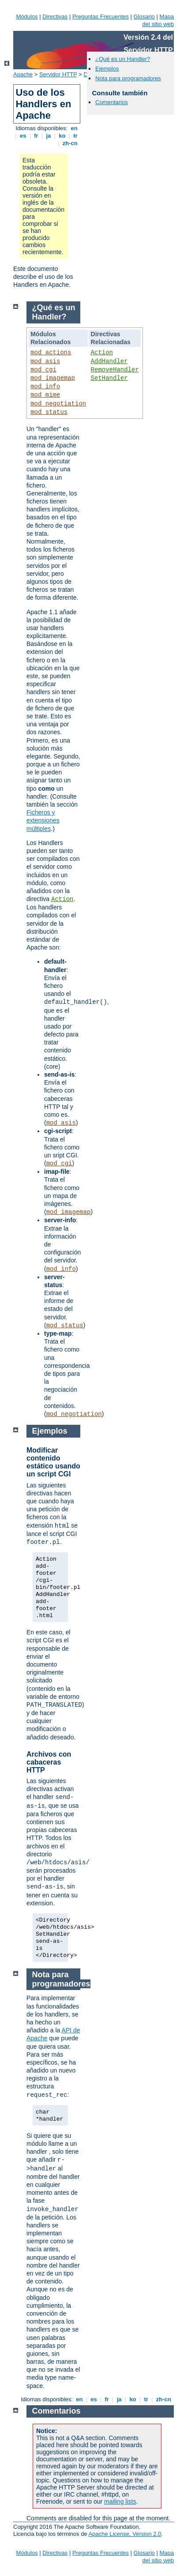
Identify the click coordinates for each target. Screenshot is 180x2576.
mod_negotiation (58, 403)
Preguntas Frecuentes (100, 16)
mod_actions (50, 352)
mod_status (49, 412)
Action (102, 352)
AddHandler (109, 361)
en (74, 128)
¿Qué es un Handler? (122, 59)
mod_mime (45, 394)
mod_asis (45, 361)
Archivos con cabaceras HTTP (48, 1762)
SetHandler (109, 378)
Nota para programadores (128, 78)
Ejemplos (107, 68)
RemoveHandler (115, 369)
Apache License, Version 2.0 (125, 2534)
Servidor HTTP (58, 74)
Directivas (55, 16)
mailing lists (120, 2501)
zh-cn (70, 143)
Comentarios (111, 102)
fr (36, 135)
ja (48, 135)
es (23, 135)
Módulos (27, 16)
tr (75, 135)
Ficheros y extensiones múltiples (43, 820)
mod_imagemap (52, 378)
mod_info (45, 386)
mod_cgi (43, 369)
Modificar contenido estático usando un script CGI (53, 1462)
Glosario (143, 16)
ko (62, 135)
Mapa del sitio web (158, 20)
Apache (23, 74)
